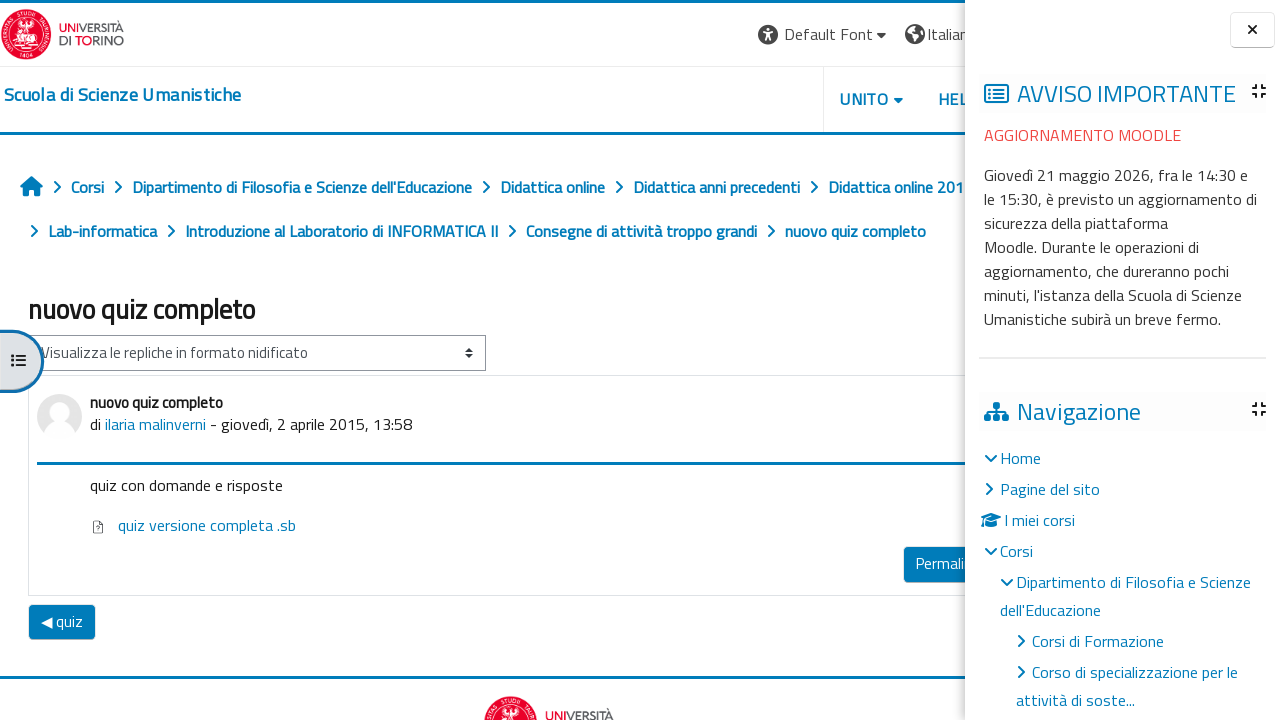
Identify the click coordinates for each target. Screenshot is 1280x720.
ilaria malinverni (155, 468)
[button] (690, 34)
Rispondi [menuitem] (903, 602)
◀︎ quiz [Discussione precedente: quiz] (62, 665)
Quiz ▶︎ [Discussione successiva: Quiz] (922, 665)
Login (930, 34)
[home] (122, 95)
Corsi (1016, 551)
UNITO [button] (731, 99)
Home (1020, 458)
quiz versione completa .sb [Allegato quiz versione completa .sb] (193, 569)
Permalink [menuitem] (813, 607)
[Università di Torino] (62, 32)
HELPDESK (844, 99)
